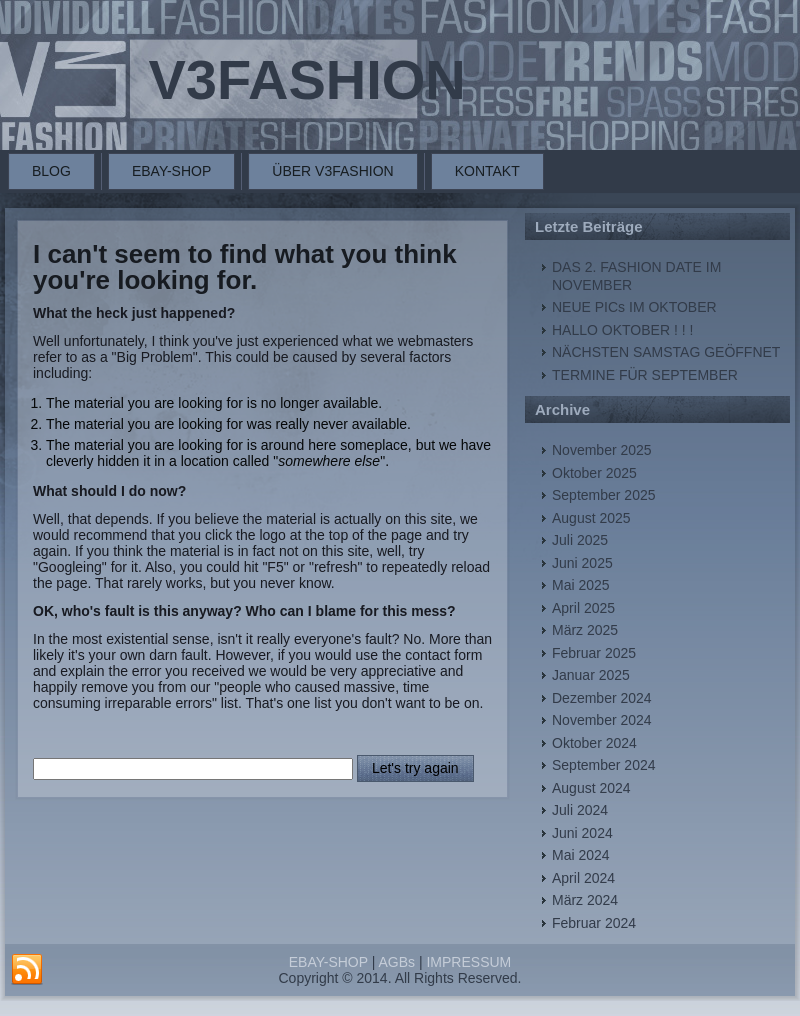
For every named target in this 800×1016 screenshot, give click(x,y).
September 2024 (604, 765)
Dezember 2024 (602, 698)
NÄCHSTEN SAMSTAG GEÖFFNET (666, 352)
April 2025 (583, 608)
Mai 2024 (581, 855)
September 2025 (604, 495)
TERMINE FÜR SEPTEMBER (645, 375)
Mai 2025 (581, 585)
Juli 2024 (580, 810)
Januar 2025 (591, 675)
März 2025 (585, 630)
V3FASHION (306, 79)
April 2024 (583, 878)
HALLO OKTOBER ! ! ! (622, 330)
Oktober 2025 (594, 473)
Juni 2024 (582, 833)
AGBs (396, 962)
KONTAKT (487, 171)
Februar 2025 (594, 653)
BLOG (51, 171)
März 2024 (585, 900)
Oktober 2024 (594, 743)
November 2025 (602, 450)
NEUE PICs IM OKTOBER (634, 307)
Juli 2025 (580, 540)
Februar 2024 (594, 923)
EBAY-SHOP (171, 171)
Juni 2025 (582, 563)
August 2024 (591, 788)
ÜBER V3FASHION (332, 171)
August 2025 (591, 518)
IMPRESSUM (468, 962)
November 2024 (602, 720)
